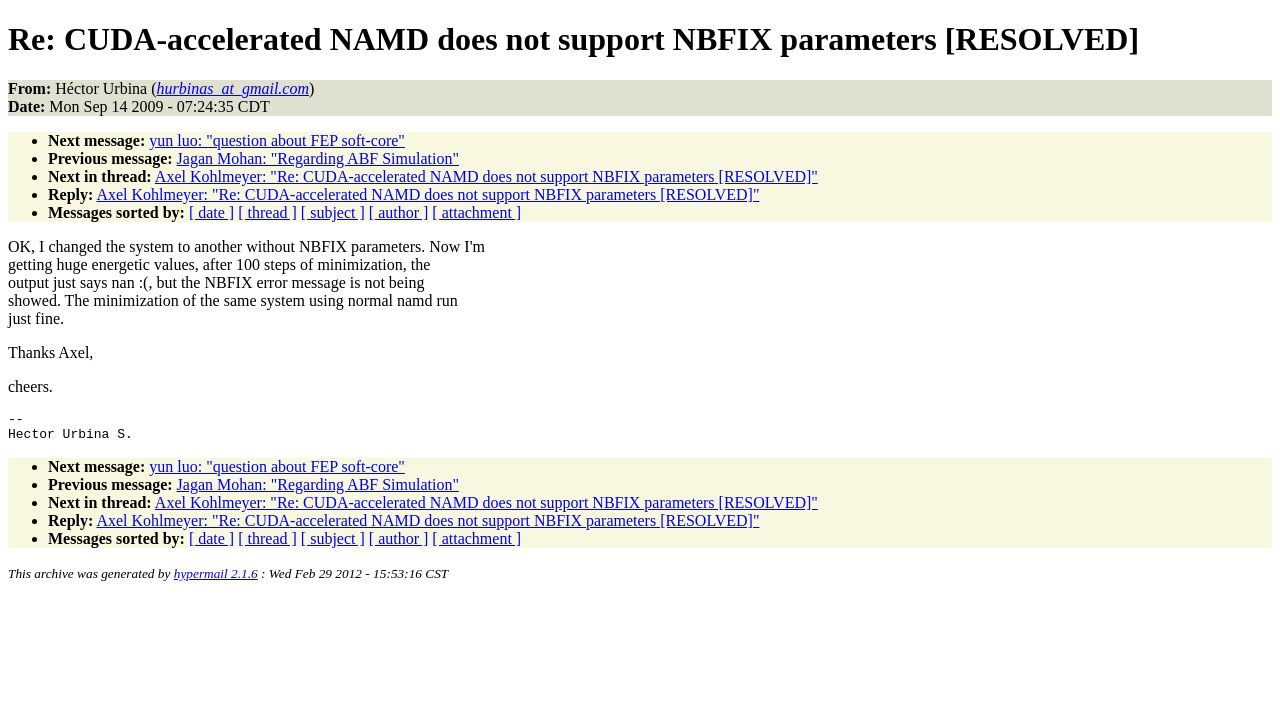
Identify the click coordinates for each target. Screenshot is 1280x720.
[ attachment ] (476, 212)
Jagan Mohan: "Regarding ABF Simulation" (318, 158)
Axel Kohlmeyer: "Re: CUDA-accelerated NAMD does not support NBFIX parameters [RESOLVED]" (486, 176)
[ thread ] (267, 212)
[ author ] (399, 212)
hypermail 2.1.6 (216, 579)
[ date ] (211, 212)
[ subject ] (333, 212)
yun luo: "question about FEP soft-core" (277, 140)
